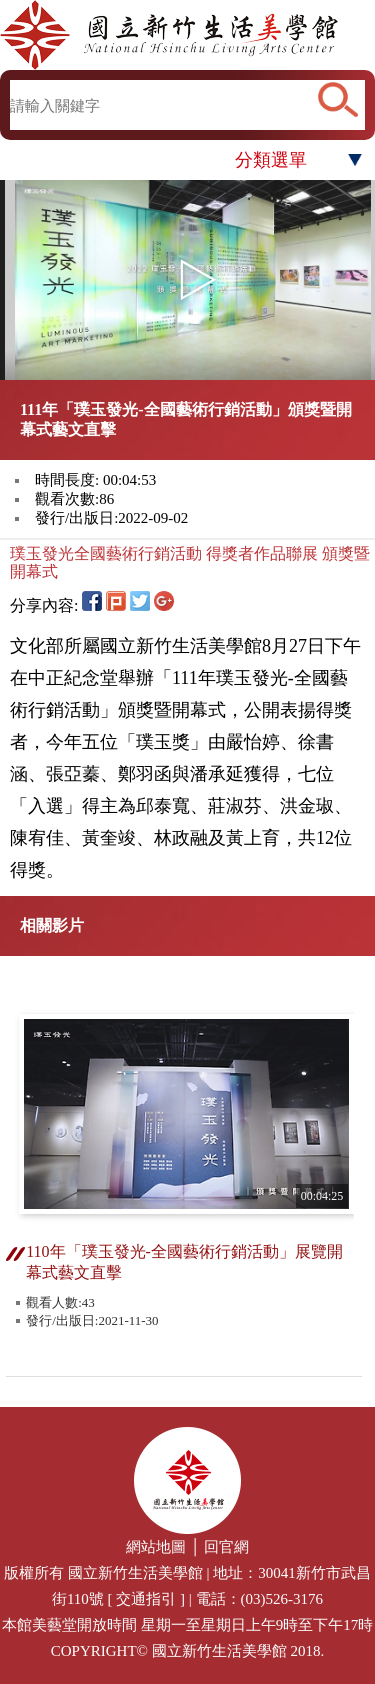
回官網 (226, 1547)
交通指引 (146, 1599)
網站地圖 (156, 1547)
